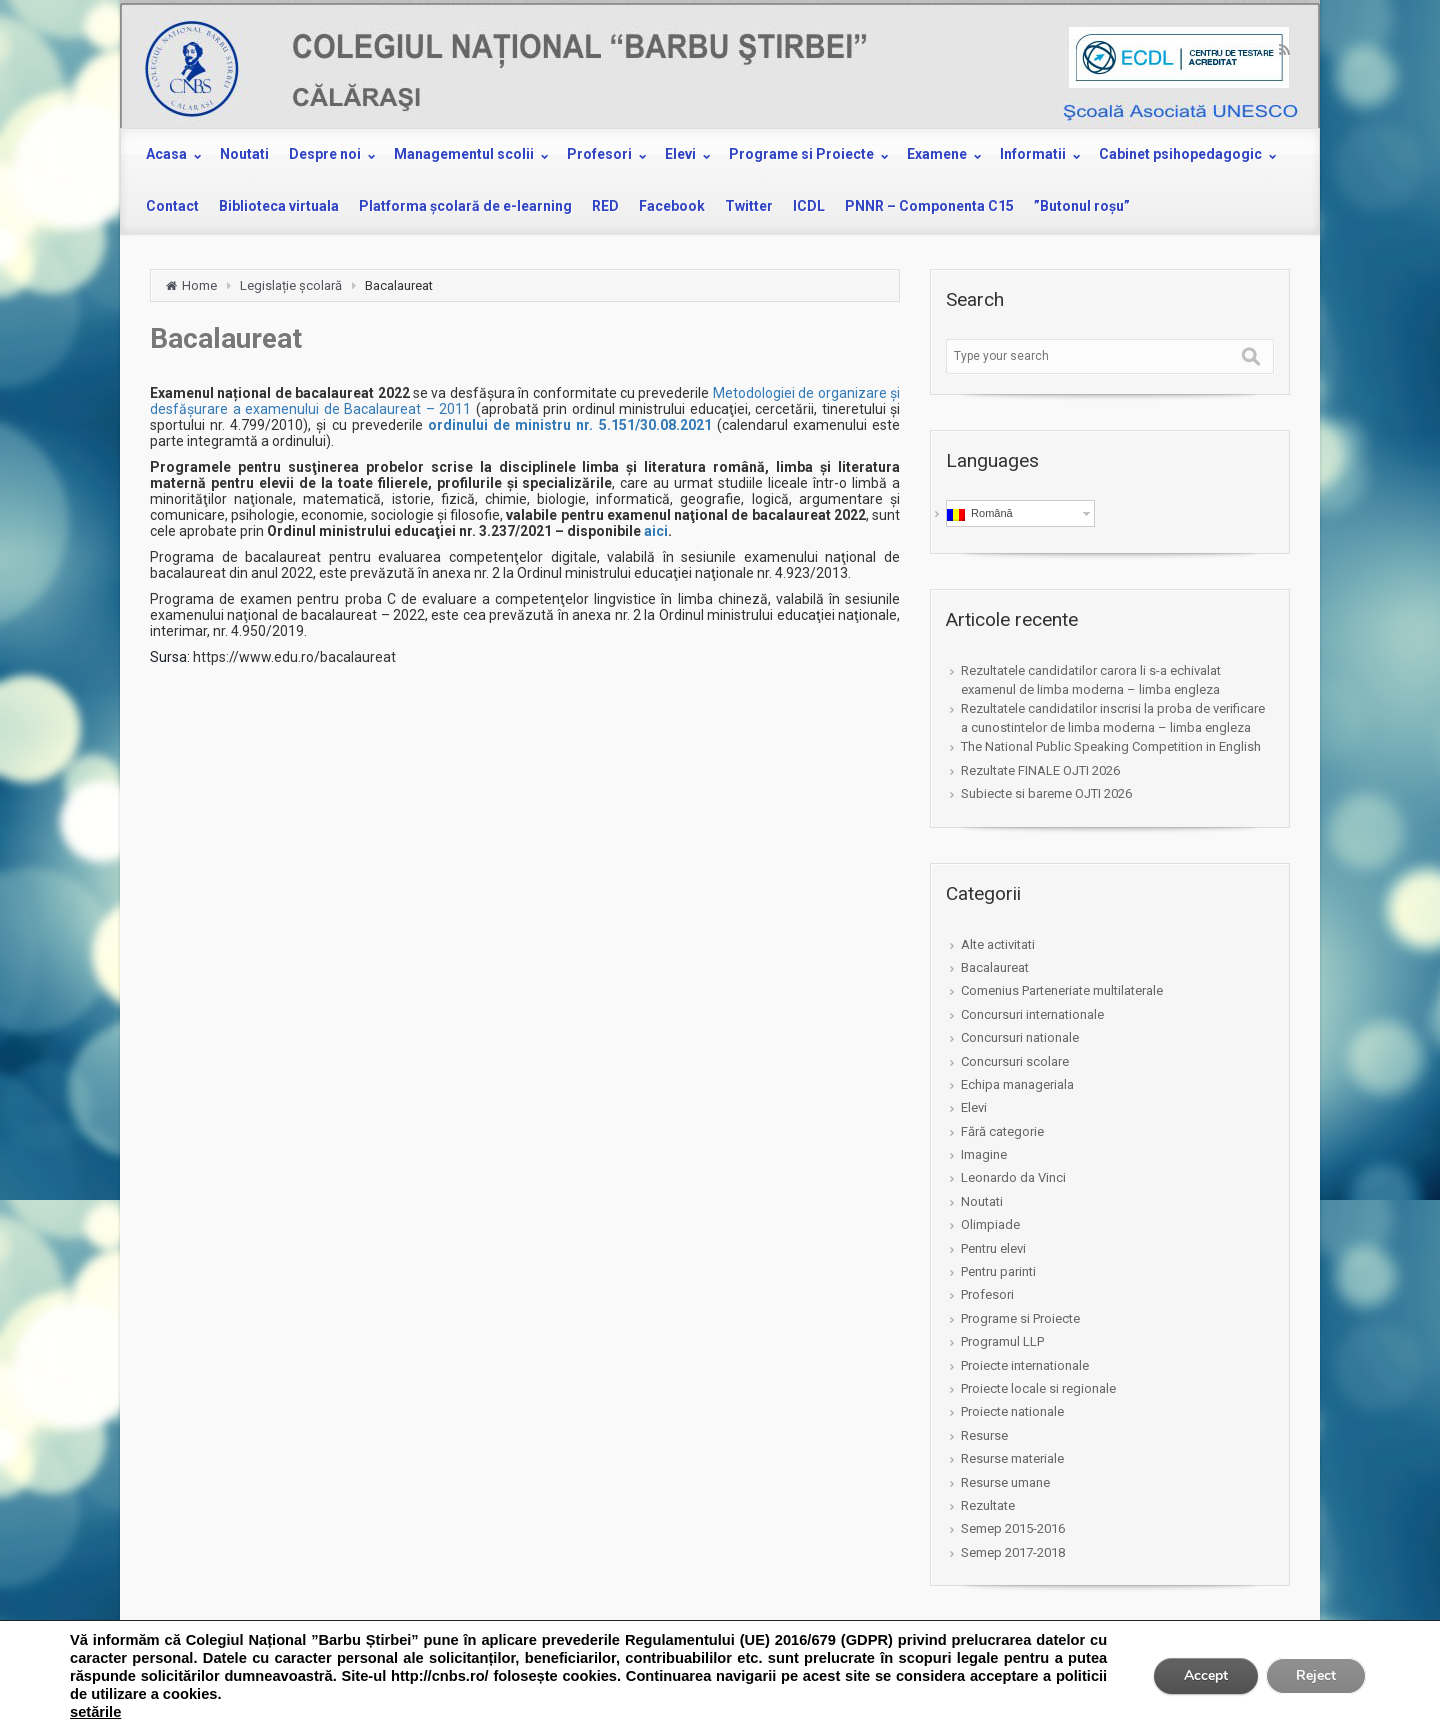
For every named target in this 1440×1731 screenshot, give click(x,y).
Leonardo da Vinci (1013, 1177)
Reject (1316, 1675)
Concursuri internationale (1032, 1014)
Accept (1206, 1675)
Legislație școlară (291, 285)
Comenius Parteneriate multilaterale (1062, 990)
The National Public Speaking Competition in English (1111, 746)
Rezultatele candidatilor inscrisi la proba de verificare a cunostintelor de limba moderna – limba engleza (1113, 718)
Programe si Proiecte (1020, 1318)
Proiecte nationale (1012, 1411)
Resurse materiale (1012, 1458)
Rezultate (988, 1505)
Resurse (984, 1435)
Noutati (982, 1201)
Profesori (987, 1294)
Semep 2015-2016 (1013, 1528)
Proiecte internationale (1025, 1365)
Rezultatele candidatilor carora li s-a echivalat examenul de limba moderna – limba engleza (1091, 680)
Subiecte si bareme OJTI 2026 (1046, 793)
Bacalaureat (995, 967)
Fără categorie (1002, 1131)
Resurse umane (1005, 1482)
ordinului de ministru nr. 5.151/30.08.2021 (570, 425)
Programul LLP (1002, 1341)
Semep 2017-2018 (1013, 1552)
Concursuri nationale (1020, 1037)
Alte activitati (998, 944)
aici (656, 531)
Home (199, 285)
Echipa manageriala (1017, 1084)
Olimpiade (990, 1224)
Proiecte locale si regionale (1038, 1388)
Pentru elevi (993, 1248)
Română (980, 514)
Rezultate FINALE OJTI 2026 (1040, 770)
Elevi (974, 1107)
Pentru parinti (998, 1271)
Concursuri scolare (1015, 1061)
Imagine (984, 1154)
